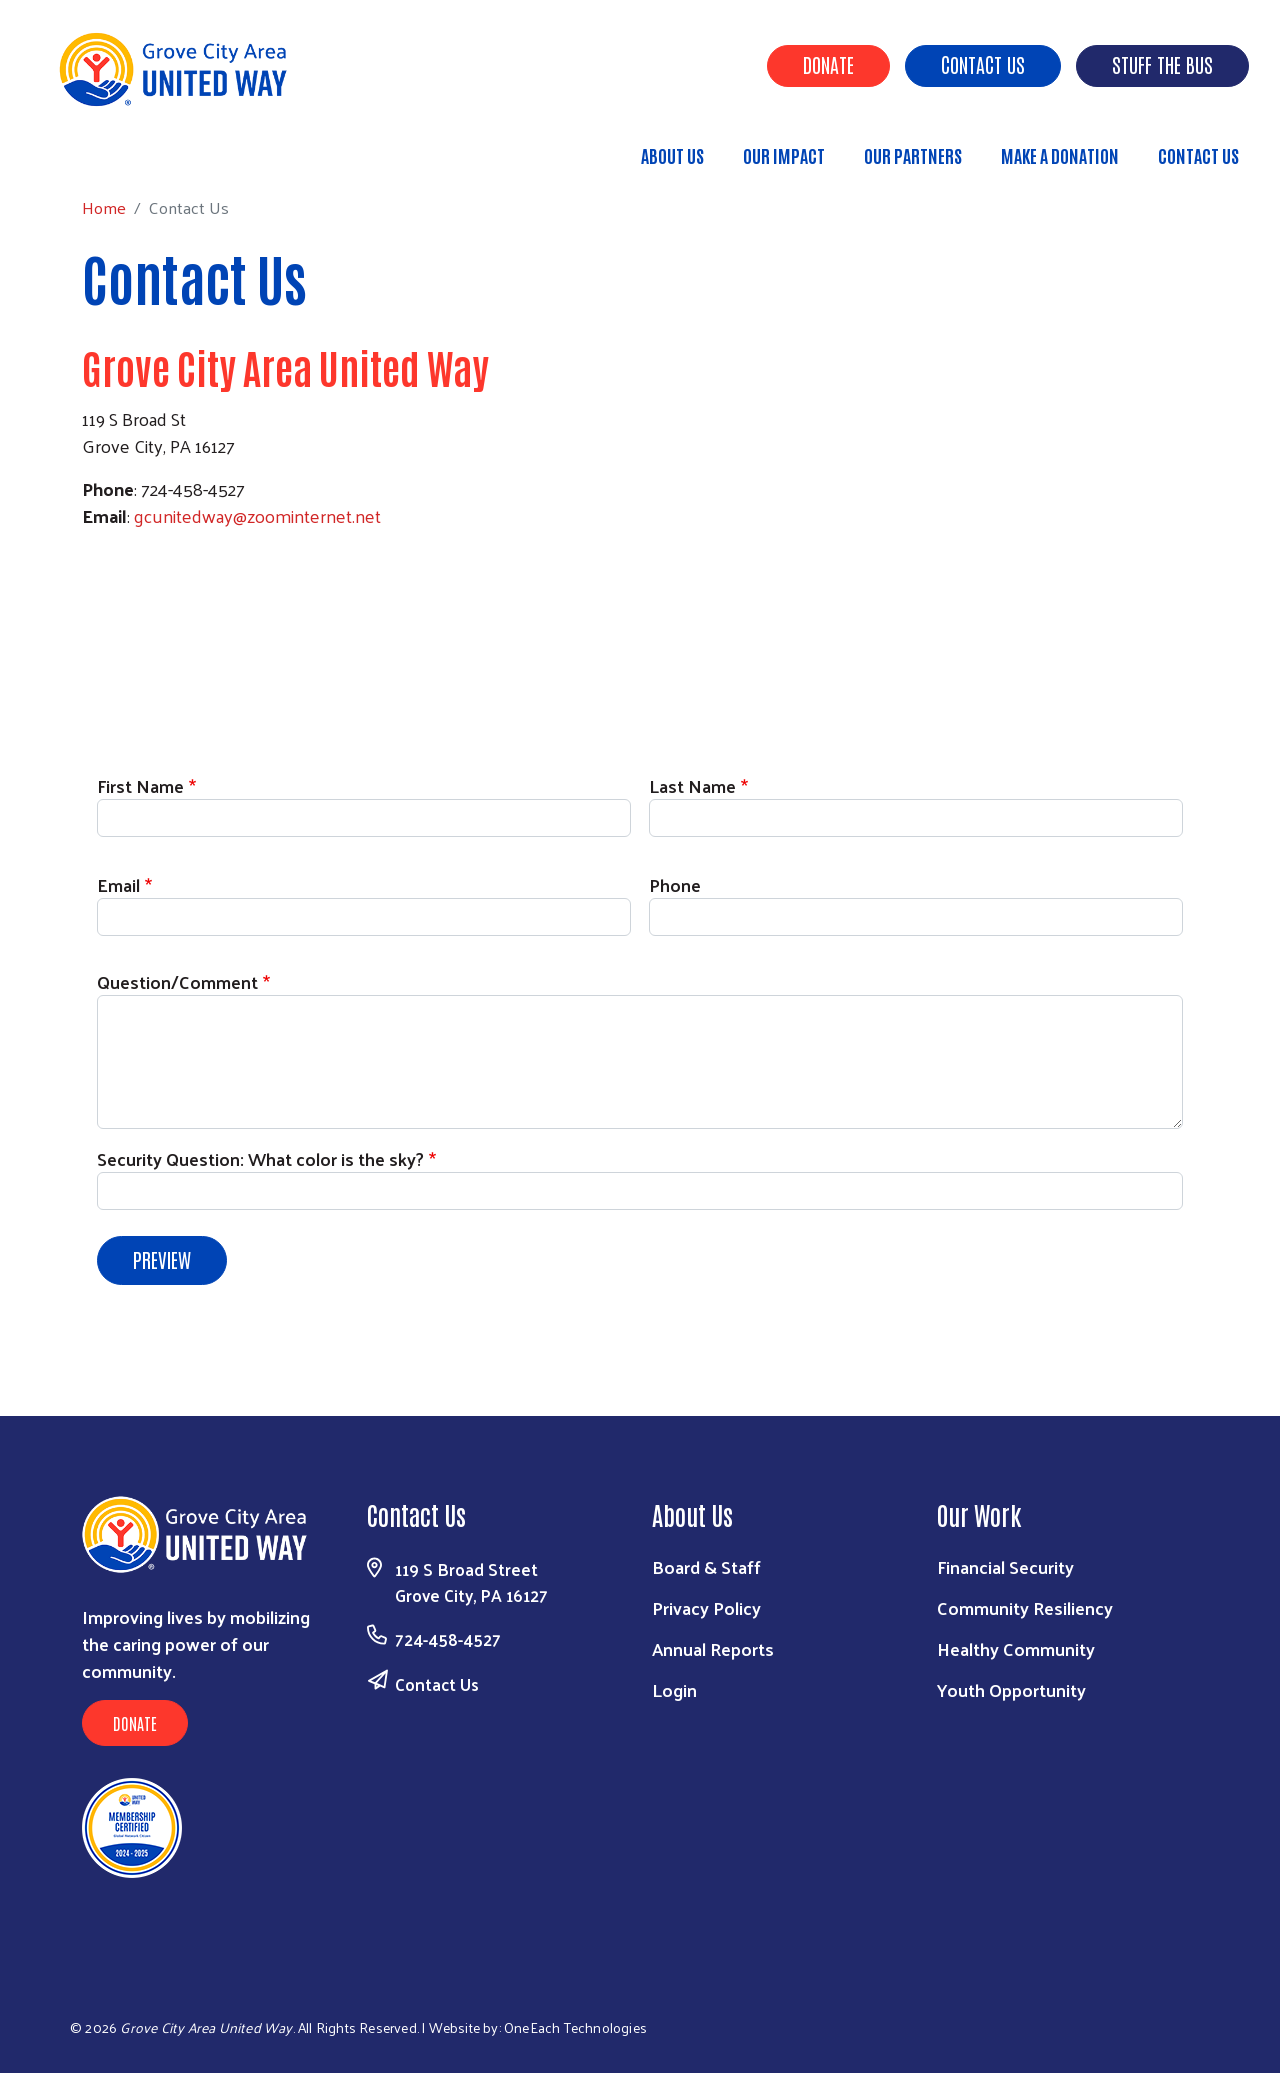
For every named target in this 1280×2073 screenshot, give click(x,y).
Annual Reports (713, 1648)
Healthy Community (1016, 1648)
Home (117, 146)
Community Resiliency (1025, 1607)
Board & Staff (706, 1566)
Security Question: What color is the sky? (260, 1158)
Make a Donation (1060, 155)
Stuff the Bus (1162, 64)
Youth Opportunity (1011, 1689)
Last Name (692, 785)
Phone (675, 884)
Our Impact (784, 155)
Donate (828, 64)
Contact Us (983, 64)
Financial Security (1005, 1566)
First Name (140, 785)
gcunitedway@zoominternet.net (257, 515)
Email (118, 884)
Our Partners (913, 155)
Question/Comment (177, 981)
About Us (672, 155)
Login (674, 1689)
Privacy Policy (706, 1607)
